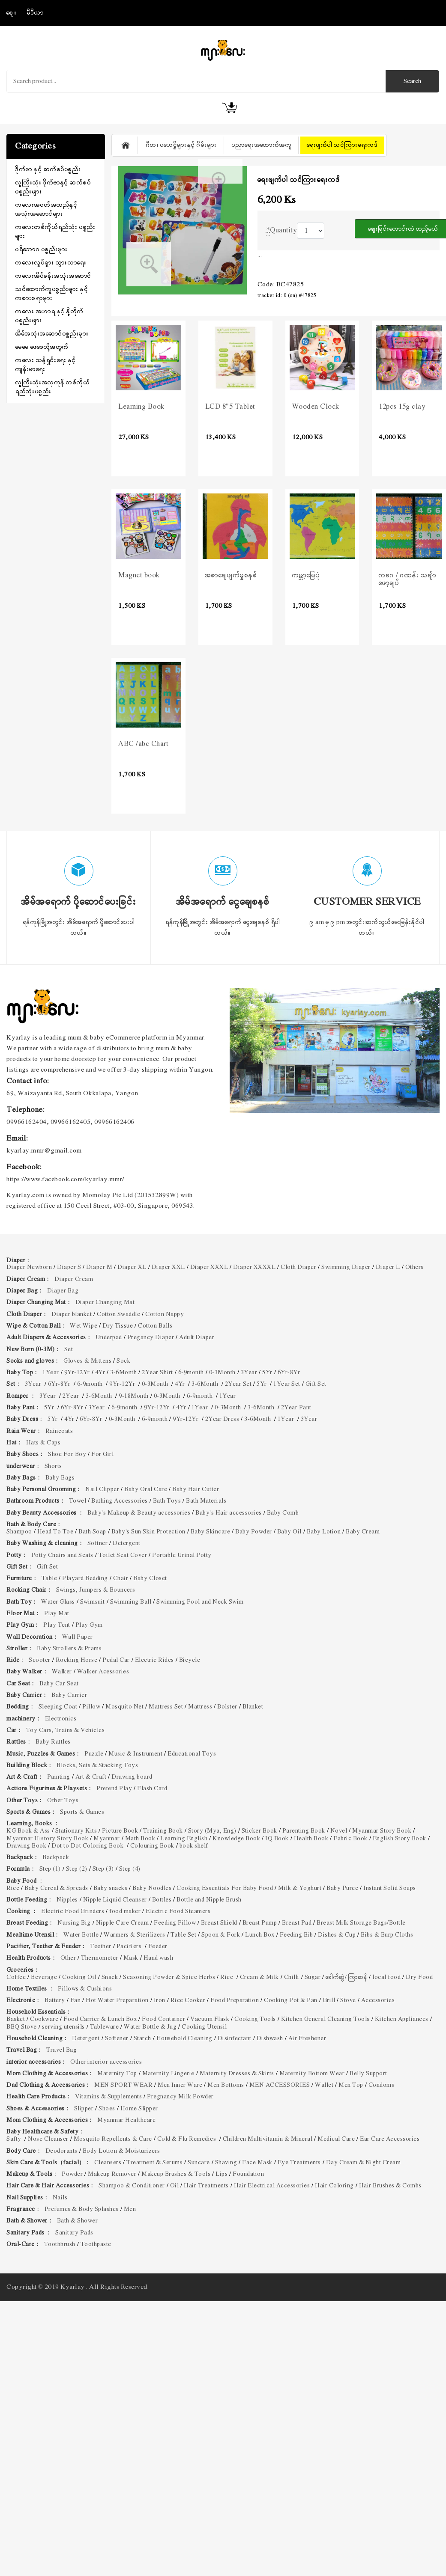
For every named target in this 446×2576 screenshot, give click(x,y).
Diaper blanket (71, 1314)
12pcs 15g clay (402, 407)
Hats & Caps (43, 1443)
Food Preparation (234, 2001)
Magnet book (139, 575)
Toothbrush (59, 2244)
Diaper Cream (73, 1279)
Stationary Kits (76, 1831)
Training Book (163, 1831)
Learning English (183, 1839)
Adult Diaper (196, 1338)
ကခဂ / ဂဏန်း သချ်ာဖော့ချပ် (407, 579)
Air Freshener (307, 2039)
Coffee (16, 1977)
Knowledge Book (236, 1839)
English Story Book (399, 1839)
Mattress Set (166, 1707)
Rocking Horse (77, 1660)
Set (68, 1350)
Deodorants (61, 2151)
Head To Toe (55, 1532)
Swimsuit (92, 1602)
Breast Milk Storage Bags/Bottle (361, 1923)
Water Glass (58, 1602)
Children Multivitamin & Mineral (268, 2139)
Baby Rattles (53, 1742)
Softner (97, 1543)
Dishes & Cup (337, 1935)
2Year (72, 1396)
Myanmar (106, 1839)
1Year (50, 1373)
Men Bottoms (225, 2085)
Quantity (281, 231)
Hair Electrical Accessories (272, 2186)
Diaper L (388, 1267)
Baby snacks (110, 1888)
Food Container (163, 2019)
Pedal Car (116, 1660)
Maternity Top (117, 2074)
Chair (121, 1579)
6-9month (191, 1373)
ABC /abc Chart (143, 744)
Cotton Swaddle (118, 1314)
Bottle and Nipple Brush (209, 1900)
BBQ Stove (21, 2027)
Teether (100, 1947)
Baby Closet (150, 1579)
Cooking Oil (79, 1977)
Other (68, 1958)
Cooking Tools (255, 2019)
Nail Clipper (102, 1490)
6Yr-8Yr (289, 1373)
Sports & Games (82, 1812)
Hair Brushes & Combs (390, 2186)
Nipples (67, 1900)
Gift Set (315, 1384)
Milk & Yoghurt (299, 1888)
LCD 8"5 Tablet (230, 407)
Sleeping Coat (58, 1707)
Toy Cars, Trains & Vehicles (65, 1730)
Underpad (109, 1338)
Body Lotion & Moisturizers (121, 2151)
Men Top (350, 2085)
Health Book (311, 1839)
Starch (142, 2039)
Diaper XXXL (209, 1267)
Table (49, 1579)
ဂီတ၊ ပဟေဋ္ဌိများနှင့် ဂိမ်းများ (181, 145)
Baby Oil (289, 1532)
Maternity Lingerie (168, 2074)
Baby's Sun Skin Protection (148, 1532)
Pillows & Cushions (86, 1989)
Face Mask (257, 2163)
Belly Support (368, 2074)
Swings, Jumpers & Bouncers (95, 1590)
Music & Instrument (135, 1754)
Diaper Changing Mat (105, 1302)
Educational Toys (192, 1754)
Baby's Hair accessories (228, 1513)
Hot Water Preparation (117, 2001)
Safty (14, 2139)
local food (386, 1977)
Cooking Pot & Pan (290, 2001)
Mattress (200, 1707)
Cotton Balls (155, 1326)
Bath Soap (92, 1532)
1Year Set (286, 1384)
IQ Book (277, 1839)
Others (414, 1267)
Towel (78, 1501)
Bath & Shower (77, 2221)
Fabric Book (350, 1839)
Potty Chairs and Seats (62, 1555)
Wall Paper (77, 1637)
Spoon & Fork (220, 1935)
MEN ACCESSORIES (279, 2085)
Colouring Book (152, 1846)
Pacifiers (130, 1947)
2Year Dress (222, 1419)
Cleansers (108, 2163)
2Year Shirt (157, 1373)
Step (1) (50, 1869)
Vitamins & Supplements (108, 2097)
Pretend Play (114, 1789)
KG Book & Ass (28, 1831)
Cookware (44, 2019)
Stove (348, 2001)
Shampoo (19, 1532)
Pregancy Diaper (150, 1338)
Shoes (107, 2109)
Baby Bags (60, 1478)
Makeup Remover (112, 2174)
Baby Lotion (324, 1532)
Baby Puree (342, 1888)
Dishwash (270, 2039)
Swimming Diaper (346, 1267)
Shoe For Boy (67, 1454)
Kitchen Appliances (401, 2019)
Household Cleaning (184, 2039)
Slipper (84, 2109)
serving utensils (63, 2027)
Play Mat (56, 1614)
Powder (72, 2174)
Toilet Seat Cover (123, 1555)
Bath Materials (206, 1501)
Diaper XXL (168, 1267)
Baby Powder (253, 1532)
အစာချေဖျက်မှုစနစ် (231, 575)
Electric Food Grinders (72, 1911)
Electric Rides (154, 1660)
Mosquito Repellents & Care (113, 2139)
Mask (130, 1958)
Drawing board (132, 1777)
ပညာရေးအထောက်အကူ (262, 145)
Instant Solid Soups (389, 1888)
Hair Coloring (334, 2186)
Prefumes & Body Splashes (82, 2209)
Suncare (199, 2163)
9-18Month (134, 1396)
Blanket (252, 1707)
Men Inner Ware (180, 2085)
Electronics (61, 1719)
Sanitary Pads (74, 2233)
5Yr (267, 1373)
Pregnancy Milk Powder (180, 2097)
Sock (123, 1361)
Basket (15, 2019)
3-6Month (123, 1373)
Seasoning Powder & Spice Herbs (169, 1977)
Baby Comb (283, 1513)
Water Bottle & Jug (150, 2027)
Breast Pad (296, 1923)
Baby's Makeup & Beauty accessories (138, 1513)
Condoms (381, 2085)
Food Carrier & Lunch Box (100, 2019)
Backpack (55, 1858)
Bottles (162, 1900)
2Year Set (238, 1384)
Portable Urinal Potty (182, 1555)
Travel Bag (61, 2050)
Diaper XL (132, 1267)
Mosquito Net (124, 1707)
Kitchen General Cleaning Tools (325, 2019)
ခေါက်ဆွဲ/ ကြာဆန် (346, 1977)
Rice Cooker (188, 2001)
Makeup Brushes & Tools (175, 2174)
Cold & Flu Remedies (187, 2139)
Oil (174, 2186)
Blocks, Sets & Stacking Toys (97, 1766)
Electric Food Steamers (178, 1911)
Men (130, 2209)
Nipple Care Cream (122, 1923)
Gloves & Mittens (87, 1361)
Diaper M (99, 1267)
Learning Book (141, 407)
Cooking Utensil (204, 2027)
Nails (60, 2198)
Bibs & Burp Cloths (387, 1935)
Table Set (184, 1935)
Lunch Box (260, 1935)
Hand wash (159, 1958)
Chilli (291, 1977)
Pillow (91, 1707)
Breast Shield (219, 1923)
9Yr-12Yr (77, 1373)
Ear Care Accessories (390, 2139)
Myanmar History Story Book (47, 1839)
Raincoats (59, 1431)
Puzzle (93, 1754)
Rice (12, 1888)
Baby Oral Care (145, 1490)
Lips (221, 2174)
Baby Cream (363, 1532)
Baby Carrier (69, 1695)
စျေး (11, 13)
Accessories (378, 2001)
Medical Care (336, 2139)
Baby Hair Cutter (195, 1490)
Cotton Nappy (164, 1314)
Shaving (226, 2163)
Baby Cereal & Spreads (56, 1888)
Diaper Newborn (29, 1267)
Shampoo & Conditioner (132, 2186)
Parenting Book (303, 1831)
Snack (110, 1977)
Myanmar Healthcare (126, 2120)
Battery (55, 2001)
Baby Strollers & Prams (69, 1649)
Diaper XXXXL (254, 1267)
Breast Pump (259, 1923)
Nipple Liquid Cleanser (115, 1900)
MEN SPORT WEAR (123, 2085)
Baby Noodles (151, 1888)
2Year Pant (296, 1408)
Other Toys (62, 1801)
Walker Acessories (103, 1672)
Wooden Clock (315, 407)
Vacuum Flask (209, 2019)
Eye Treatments (299, 2163)
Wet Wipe (83, 1326)
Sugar (313, 1977)
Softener (117, 2039)
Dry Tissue (117, 1326)
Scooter (40, 1660)
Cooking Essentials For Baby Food (225, 1888)
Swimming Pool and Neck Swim (200, 1602)
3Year (249, 1373)
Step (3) (103, 1869)
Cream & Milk (259, 1977)
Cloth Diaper (298, 1267)
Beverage (44, 1977)
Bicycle (190, 1660)
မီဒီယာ (35, 13)
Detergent (127, 1543)
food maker (125, 1911)
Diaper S (69, 1267)
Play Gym (89, 1625)
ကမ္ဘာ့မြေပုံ (306, 575)
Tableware (104, 2027)
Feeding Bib (296, 1935)
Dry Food (419, 1977)
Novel (338, 1831)
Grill (329, 2001)
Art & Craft (91, 1777)
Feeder (158, 1947)
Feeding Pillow (175, 1923)
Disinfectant (234, 2039)
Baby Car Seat (59, 1684)
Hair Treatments (206, 2186)
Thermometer (99, 1958)
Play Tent (56, 1625)
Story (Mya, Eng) (212, 1831)
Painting (58, 1777)
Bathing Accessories (119, 1501)
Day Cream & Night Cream (363, 2163)
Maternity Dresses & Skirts (237, 2074)
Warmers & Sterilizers (134, 1935)
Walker (62, 1672)
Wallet (324, 2085)
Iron (159, 2001)
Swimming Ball (131, 1602)
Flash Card (152, 1789)
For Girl (103, 1454)
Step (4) (130, 1869)
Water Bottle (81, 1935)
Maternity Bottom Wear (312, 2074)
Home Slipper (139, 2109)
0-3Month (222, 1373)
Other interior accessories (106, 2062)
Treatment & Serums (154, 2163)
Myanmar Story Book (381, 1831)
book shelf (194, 1846)
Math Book (140, 1839)
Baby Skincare (210, 1532)
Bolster (227, 1707)
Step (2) (76, 1869)
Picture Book (120, 1831)
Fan (75, 2001)
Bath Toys (167, 1501)
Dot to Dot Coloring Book (88, 1846)
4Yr (100, 1373)
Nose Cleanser (48, 2139)
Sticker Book (259, 1831)
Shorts (53, 1466)
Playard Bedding (85, 1579)
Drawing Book (26, 1846)
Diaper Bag (62, 1291)
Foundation (248, 2174)
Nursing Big (74, 1923)
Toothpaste (96, 2244)
